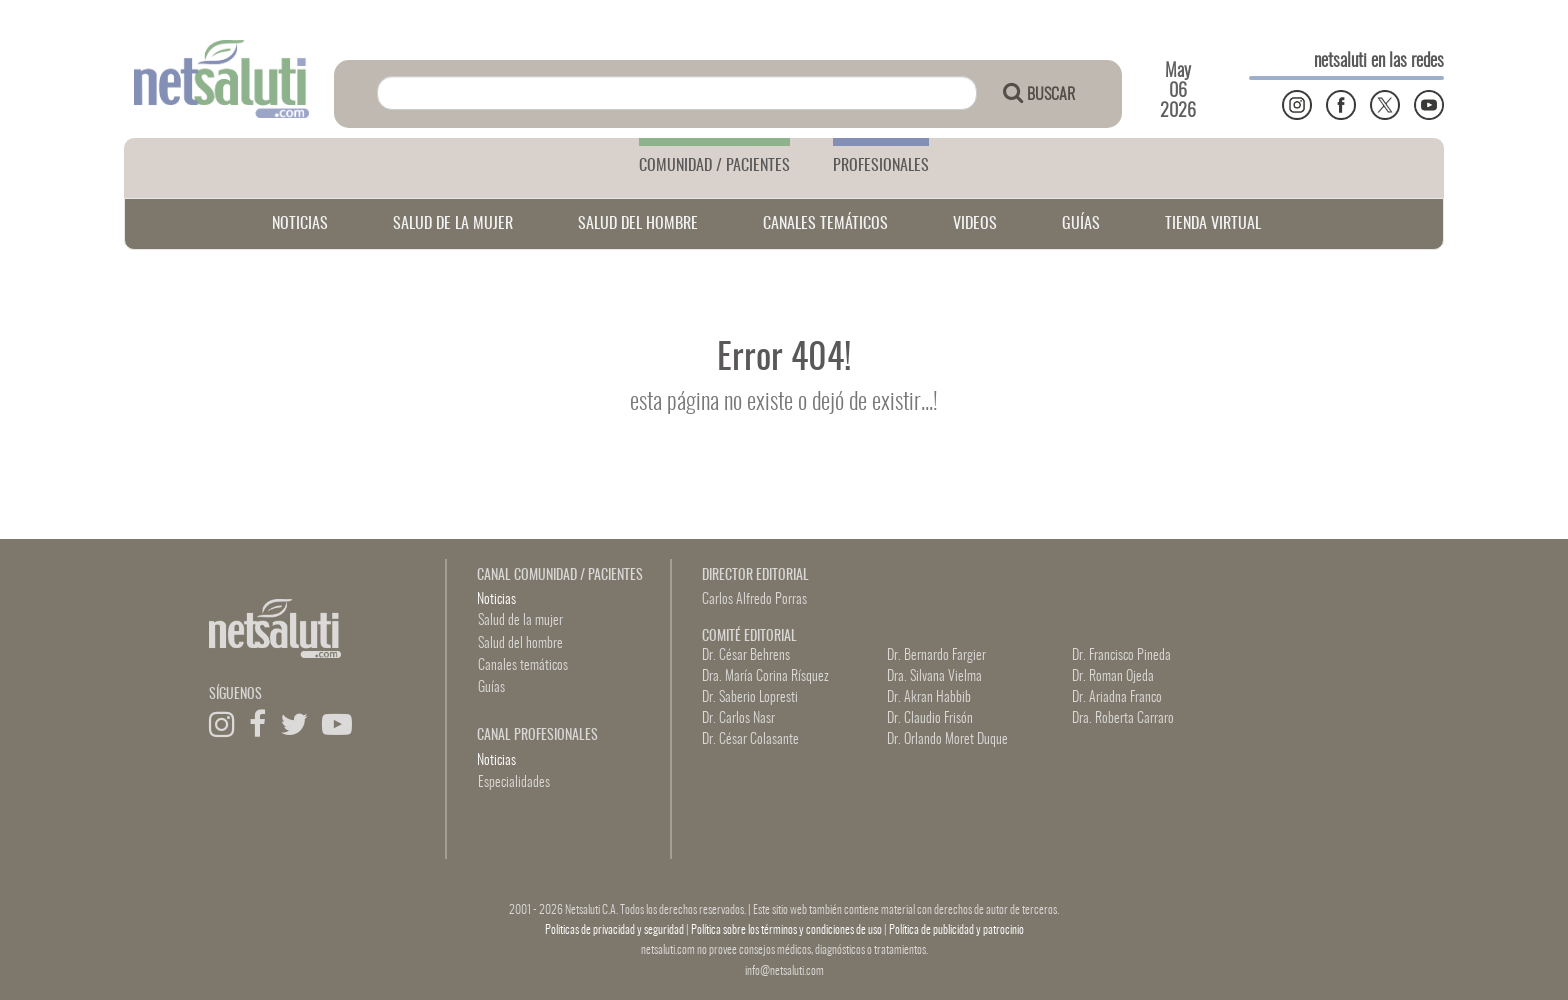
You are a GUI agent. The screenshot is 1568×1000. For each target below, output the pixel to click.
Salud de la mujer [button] (520, 621)
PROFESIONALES (881, 166)
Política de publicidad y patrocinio (956, 930)
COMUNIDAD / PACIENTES (714, 166)
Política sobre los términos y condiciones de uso (787, 930)
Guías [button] (491, 688)
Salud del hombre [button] (520, 644)
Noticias (496, 600)
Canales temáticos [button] (523, 666)
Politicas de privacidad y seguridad (615, 930)
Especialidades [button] (514, 783)
